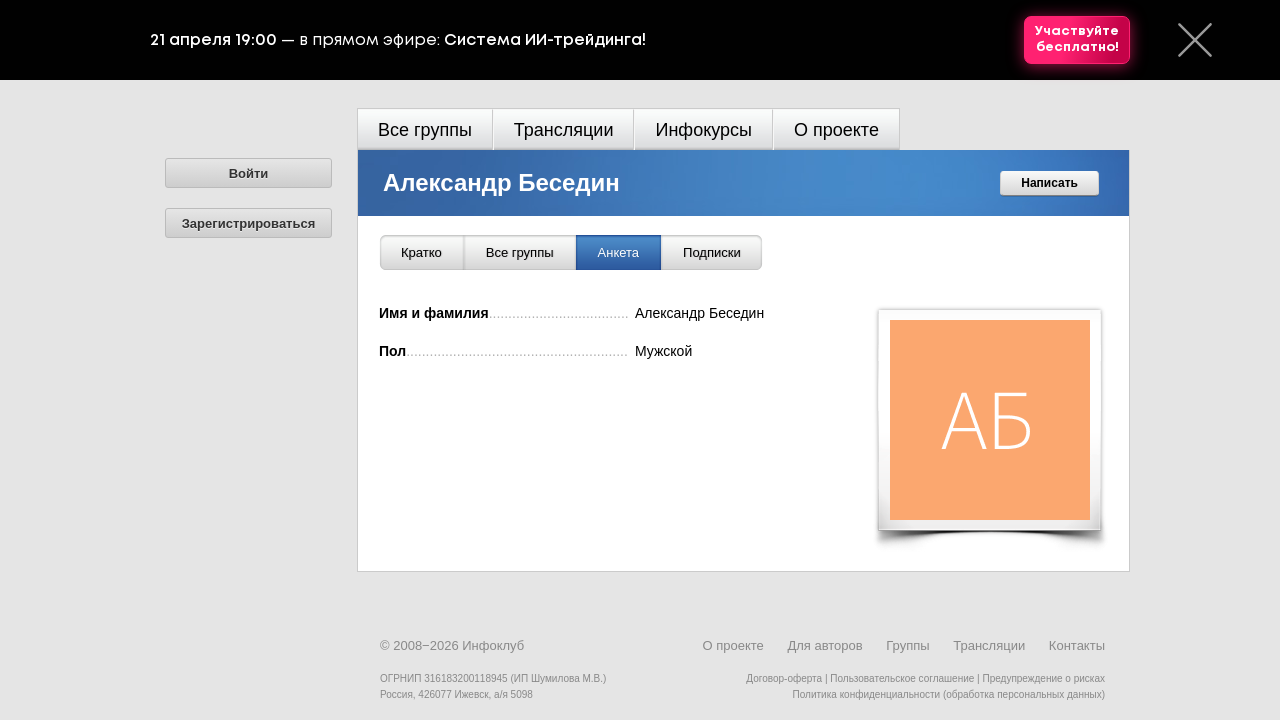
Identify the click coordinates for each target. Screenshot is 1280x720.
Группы (907, 645)
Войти (249, 173)
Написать (1049, 183)
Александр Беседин (501, 182)
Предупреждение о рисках (1043, 678)
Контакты (1077, 645)
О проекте (836, 130)
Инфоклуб (493, 645)
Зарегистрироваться (249, 223)
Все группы (425, 130)
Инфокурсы (703, 130)
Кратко (421, 252)
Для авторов (824, 645)
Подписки (712, 252)
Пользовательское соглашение (902, 678)
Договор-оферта (784, 678)
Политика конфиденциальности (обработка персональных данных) (949, 694)
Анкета (619, 252)
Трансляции (564, 130)
